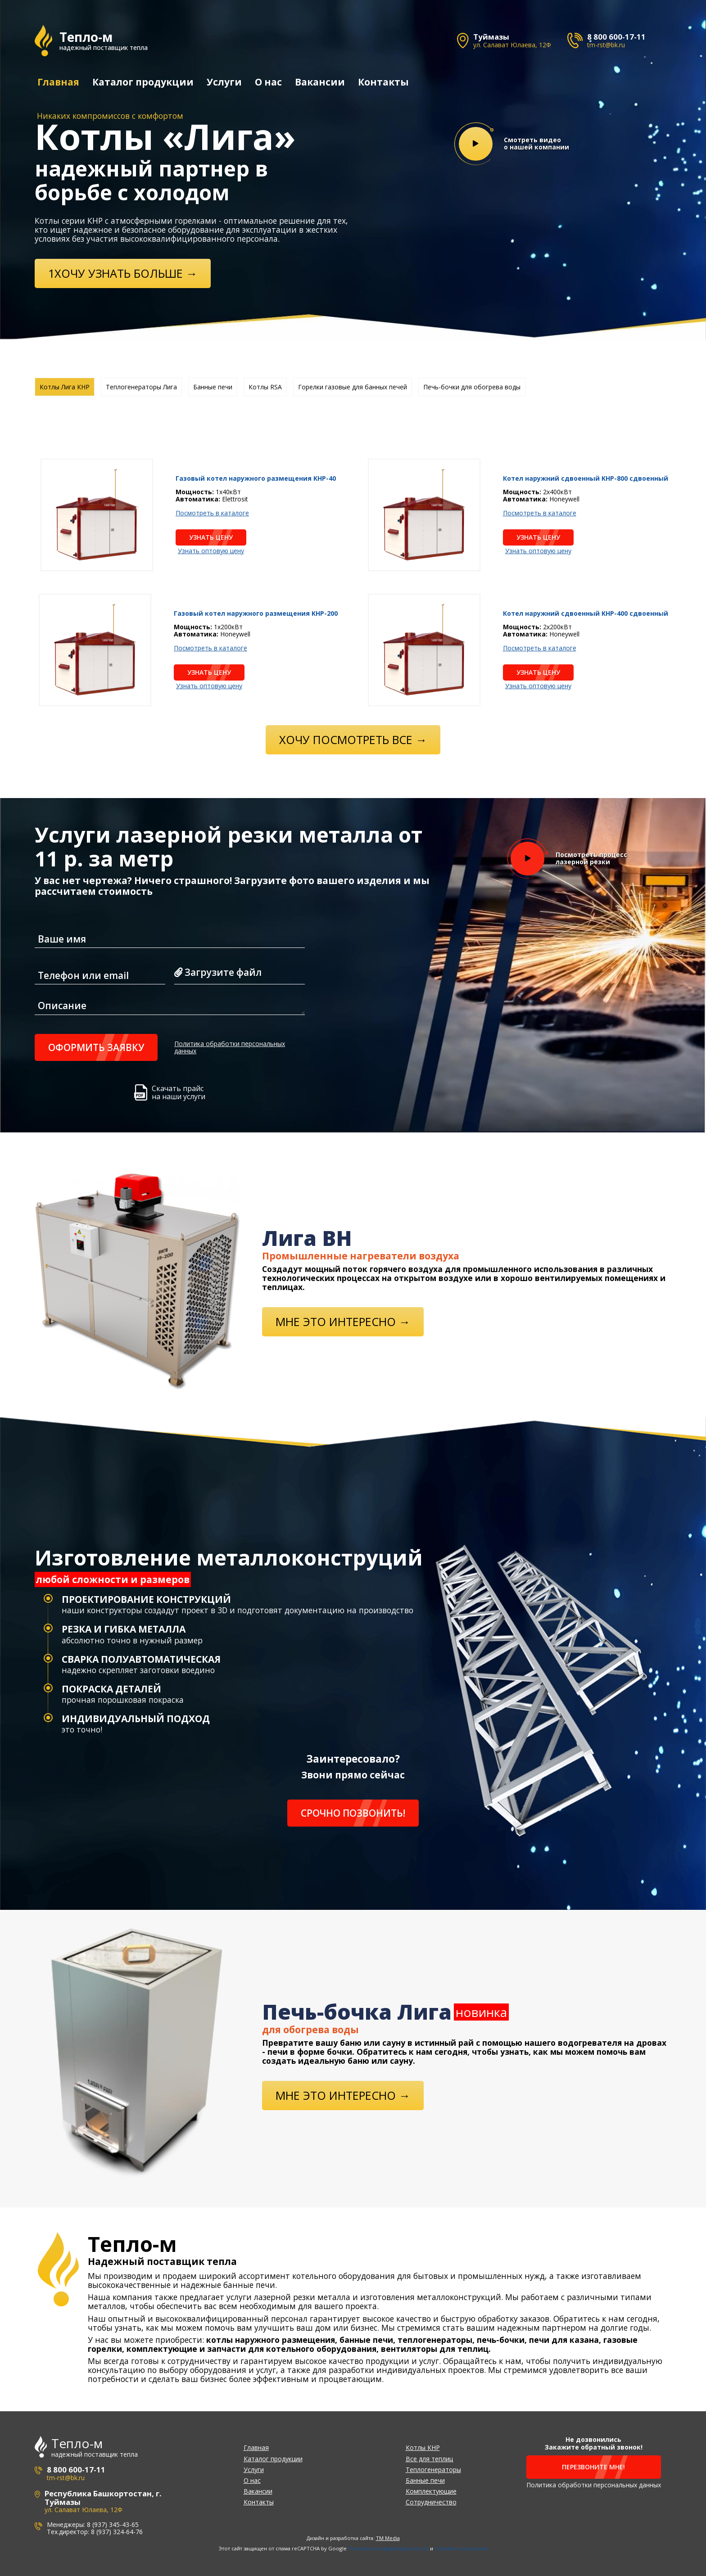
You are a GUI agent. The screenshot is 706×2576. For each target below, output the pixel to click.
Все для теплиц (429, 2458)
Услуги (223, 82)
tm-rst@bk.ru (606, 45)
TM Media (388, 2538)
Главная (58, 82)
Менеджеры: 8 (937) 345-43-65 (93, 2524)
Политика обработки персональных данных (229, 1047)
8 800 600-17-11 (616, 37)
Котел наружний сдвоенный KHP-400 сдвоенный (585, 613)
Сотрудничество (431, 2501)
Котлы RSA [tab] (265, 386)
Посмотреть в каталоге (212, 512)
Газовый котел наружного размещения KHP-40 (256, 478)
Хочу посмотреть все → (353, 739)
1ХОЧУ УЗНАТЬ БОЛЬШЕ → (122, 273)
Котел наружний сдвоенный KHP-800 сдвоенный (585, 478)
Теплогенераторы (433, 2469)
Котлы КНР (423, 2447)
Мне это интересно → (343, 1321)
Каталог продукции (142, 82)
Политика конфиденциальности (388, 2547)
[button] (695, 1288)
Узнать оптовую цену (211, 550)
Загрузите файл (218, 972)
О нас (267, 82)
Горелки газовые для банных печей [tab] (352, 386)
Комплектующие (431, 2490)
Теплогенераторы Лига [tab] (141, 386)
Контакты (383, 82)
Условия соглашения (461, 2547)
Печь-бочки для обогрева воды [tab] (471, 386)
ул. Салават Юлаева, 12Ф (512, 45)
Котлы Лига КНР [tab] (65, 386)
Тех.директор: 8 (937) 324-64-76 (95, 2531)
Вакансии (319, 82)
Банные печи (425, 2480)
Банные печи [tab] (212, 386)
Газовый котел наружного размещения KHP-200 (256, 613)
